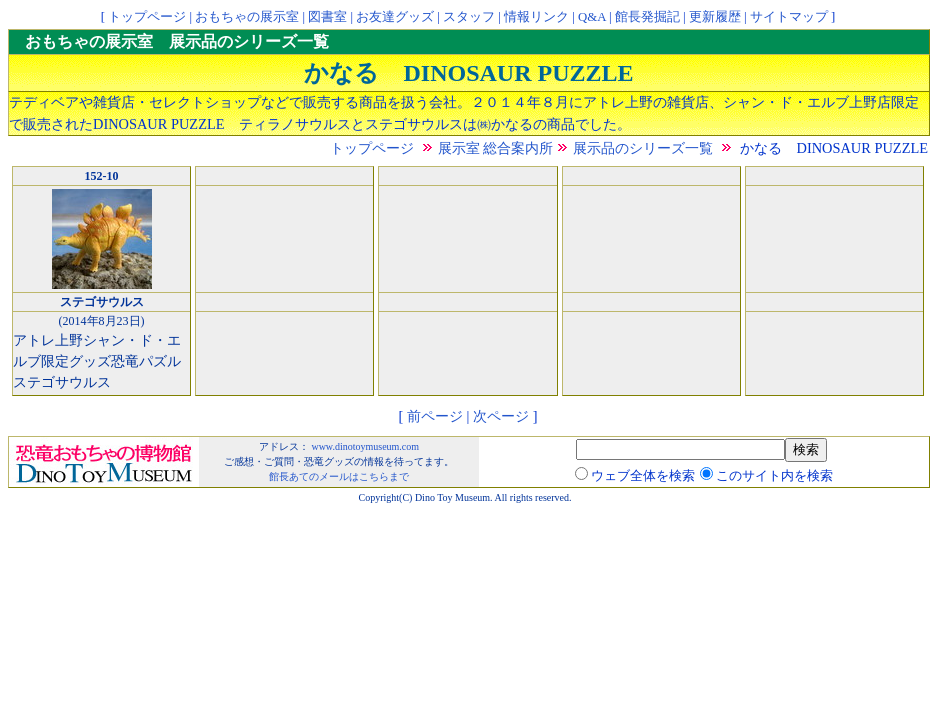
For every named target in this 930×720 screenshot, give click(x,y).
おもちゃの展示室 (247, 17)
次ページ (501, 416)
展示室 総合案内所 (496, 148)
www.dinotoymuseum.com (365, 446)
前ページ (435, 416)
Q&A (592, 17)
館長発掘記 (647, 17)
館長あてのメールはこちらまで (339, 476)
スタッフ (469, 17)
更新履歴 (715, 17)
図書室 (327, 17)
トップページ (147, 17)
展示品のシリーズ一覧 (643, 148)
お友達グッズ (395, 17)
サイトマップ (789, 17)
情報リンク (536, 17)
